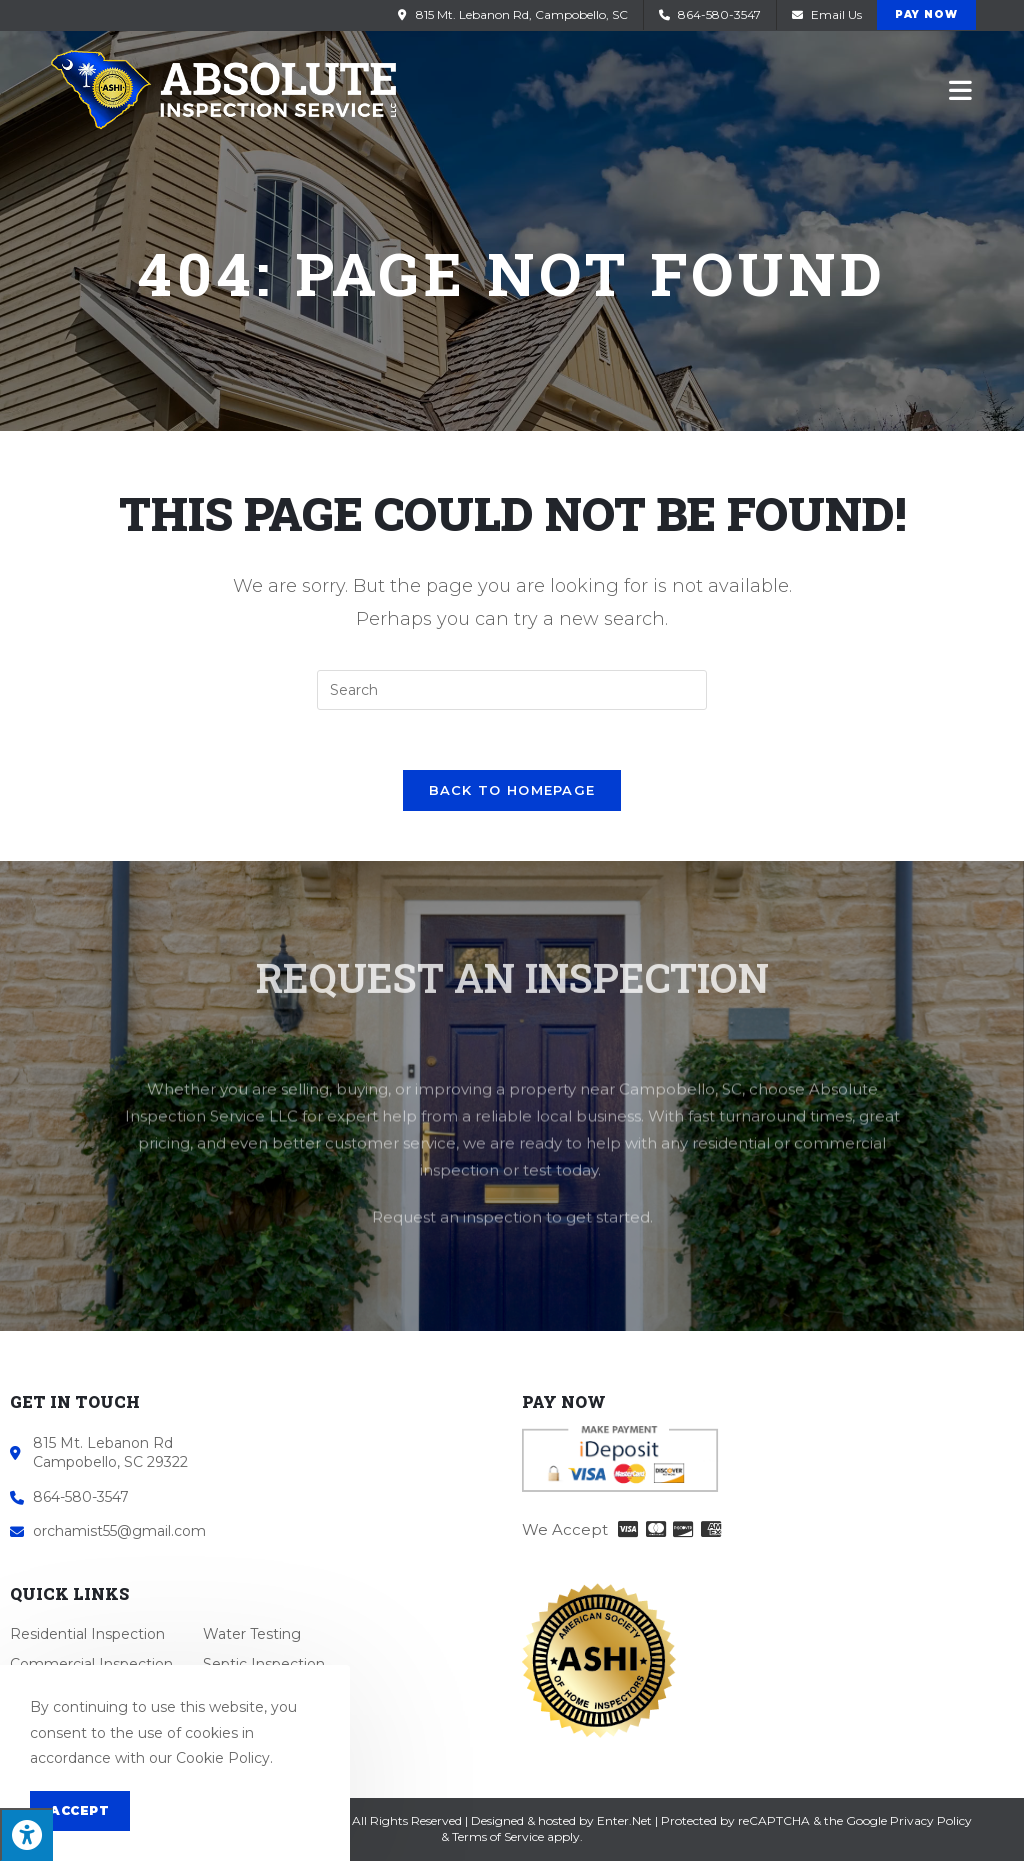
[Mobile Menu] (961, 89)
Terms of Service (498, 1836)
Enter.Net (624, 1820)
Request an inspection (457, 1310)
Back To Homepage (512, 790)
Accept (80, 1810)
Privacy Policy (931, 1820)
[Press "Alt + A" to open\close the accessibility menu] (26, 1834)
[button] (926, 15)
